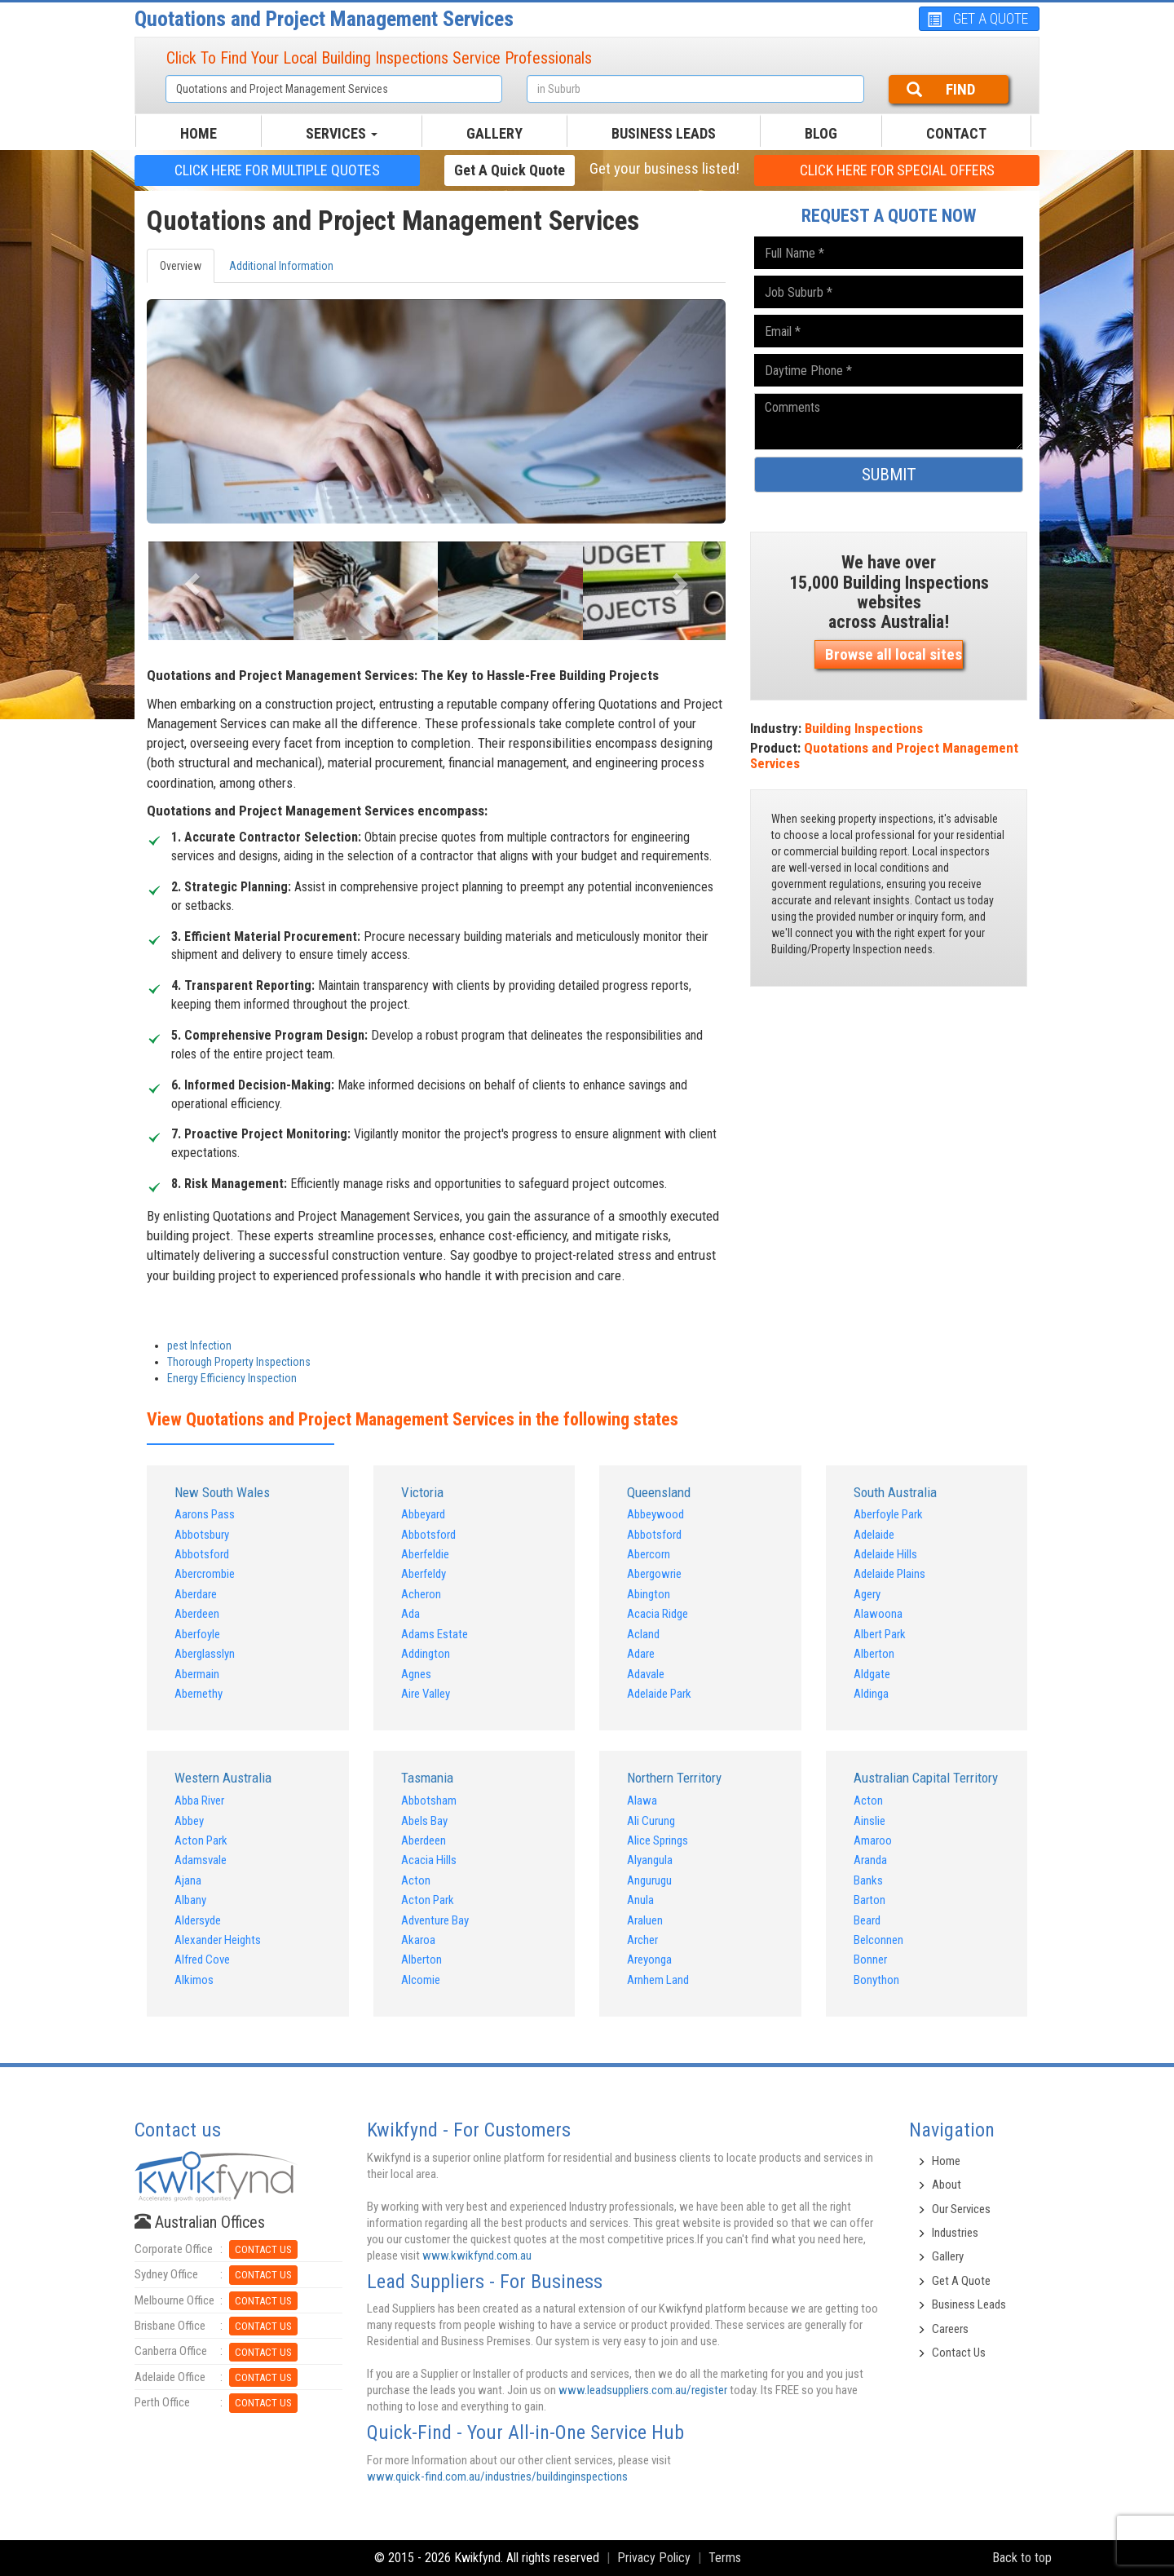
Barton (869, 1900)
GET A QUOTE (977, 18)
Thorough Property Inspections (239, 1361)
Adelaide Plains (889, 1573)
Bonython (876, 1980)
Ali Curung (651, 1821)
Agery (867, 1594)
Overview (180, 265)
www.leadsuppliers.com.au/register (642, 2390)
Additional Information (281, 265)
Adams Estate (434, 1634)
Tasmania (427, 1778)
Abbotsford (201, 1554)
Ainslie (869, 1821)
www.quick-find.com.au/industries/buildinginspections (497, 2476)
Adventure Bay (435, 1920)
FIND (941, 89)
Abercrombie (204, 1573)
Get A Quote (961, 2280)
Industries (955, 2232)
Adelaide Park (659, 1693)
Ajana (187, 1880)
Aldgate (872, 1674)
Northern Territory (674, 1778)
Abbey (189, 1821)
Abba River (199, 1800)
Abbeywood (655, 1514)
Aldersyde (197, 1920)
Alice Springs (657, 1840)
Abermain (196, 1674)
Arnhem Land (658, 1980)
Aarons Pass (204, 1514)
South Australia (895, 1492)
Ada (410, 1613)
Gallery (948, 2256)
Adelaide (874, 1534)
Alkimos (194, 1980)
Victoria (422, 1492)
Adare (641, 1653)
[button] (190, 578)
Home (946, 2161)
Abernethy (198, 1693)
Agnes (416, 1674)
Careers (950, 2329)
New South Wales (222, 1492)
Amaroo (873, 1840)
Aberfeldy (423, 1573)
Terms (724, 2557)
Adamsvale (200, 1860)
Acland (643, 1634)
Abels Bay (424, 1821)
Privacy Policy (654, 2557)
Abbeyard (423, 1514)
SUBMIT (889, 474)
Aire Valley (425, 1693)
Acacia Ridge (657, 1613)
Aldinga (871, 1693)
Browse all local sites (893, 654)
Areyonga (649, 1959)
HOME (198, 133)
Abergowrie (654, 1573)
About (946, 2184)
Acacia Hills (429, 1860)
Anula (640, 1900)
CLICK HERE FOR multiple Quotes (277, 170)
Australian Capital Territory (926, 1778)
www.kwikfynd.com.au (477, 2255)
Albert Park (880, 1634)
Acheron (421, 1594)
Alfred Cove (202, 1959)
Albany (190, 1900)
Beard (867, 1920)
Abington (648, 1594)
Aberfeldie (425, 1554)
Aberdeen (196, 1613)
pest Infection (199, 1345)
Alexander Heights (217, 1940)
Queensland (659, 1492)
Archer (642, 1940)
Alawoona (878, 1613)
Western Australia (222, 1778)
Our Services (961, 2209)
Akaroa (418, 1940)
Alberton (874, 1653)
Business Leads (663, 133)
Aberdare (195, 1594)
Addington (425, 1653)
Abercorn (648, 1554)
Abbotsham (429, 1800)
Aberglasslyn (204, 1653)
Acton (415, 1880)
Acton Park (200, 1840)
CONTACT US (263, 2249)
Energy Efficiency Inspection (232, 1378)
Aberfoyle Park (888, 1514)
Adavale (645, 1674)
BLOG (821, 133)
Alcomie (420, 1980)
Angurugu (649, 1880)
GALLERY (494, 133)
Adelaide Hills (885, 1554)
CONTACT (956, 133)
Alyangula (650, 1860)
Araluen (645, 1920)
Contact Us (959, 2352)
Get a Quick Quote (509, 170)
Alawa (642, 1800)
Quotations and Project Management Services (324, 19)
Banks (868, 1880)
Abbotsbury (201, 1534)
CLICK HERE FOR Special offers (897, 170)
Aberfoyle (197, 1634)
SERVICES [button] (341, 133)
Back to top (1022, 2557)
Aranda (870, 1860)
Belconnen (878, 1940)
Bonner (870, 1959)
